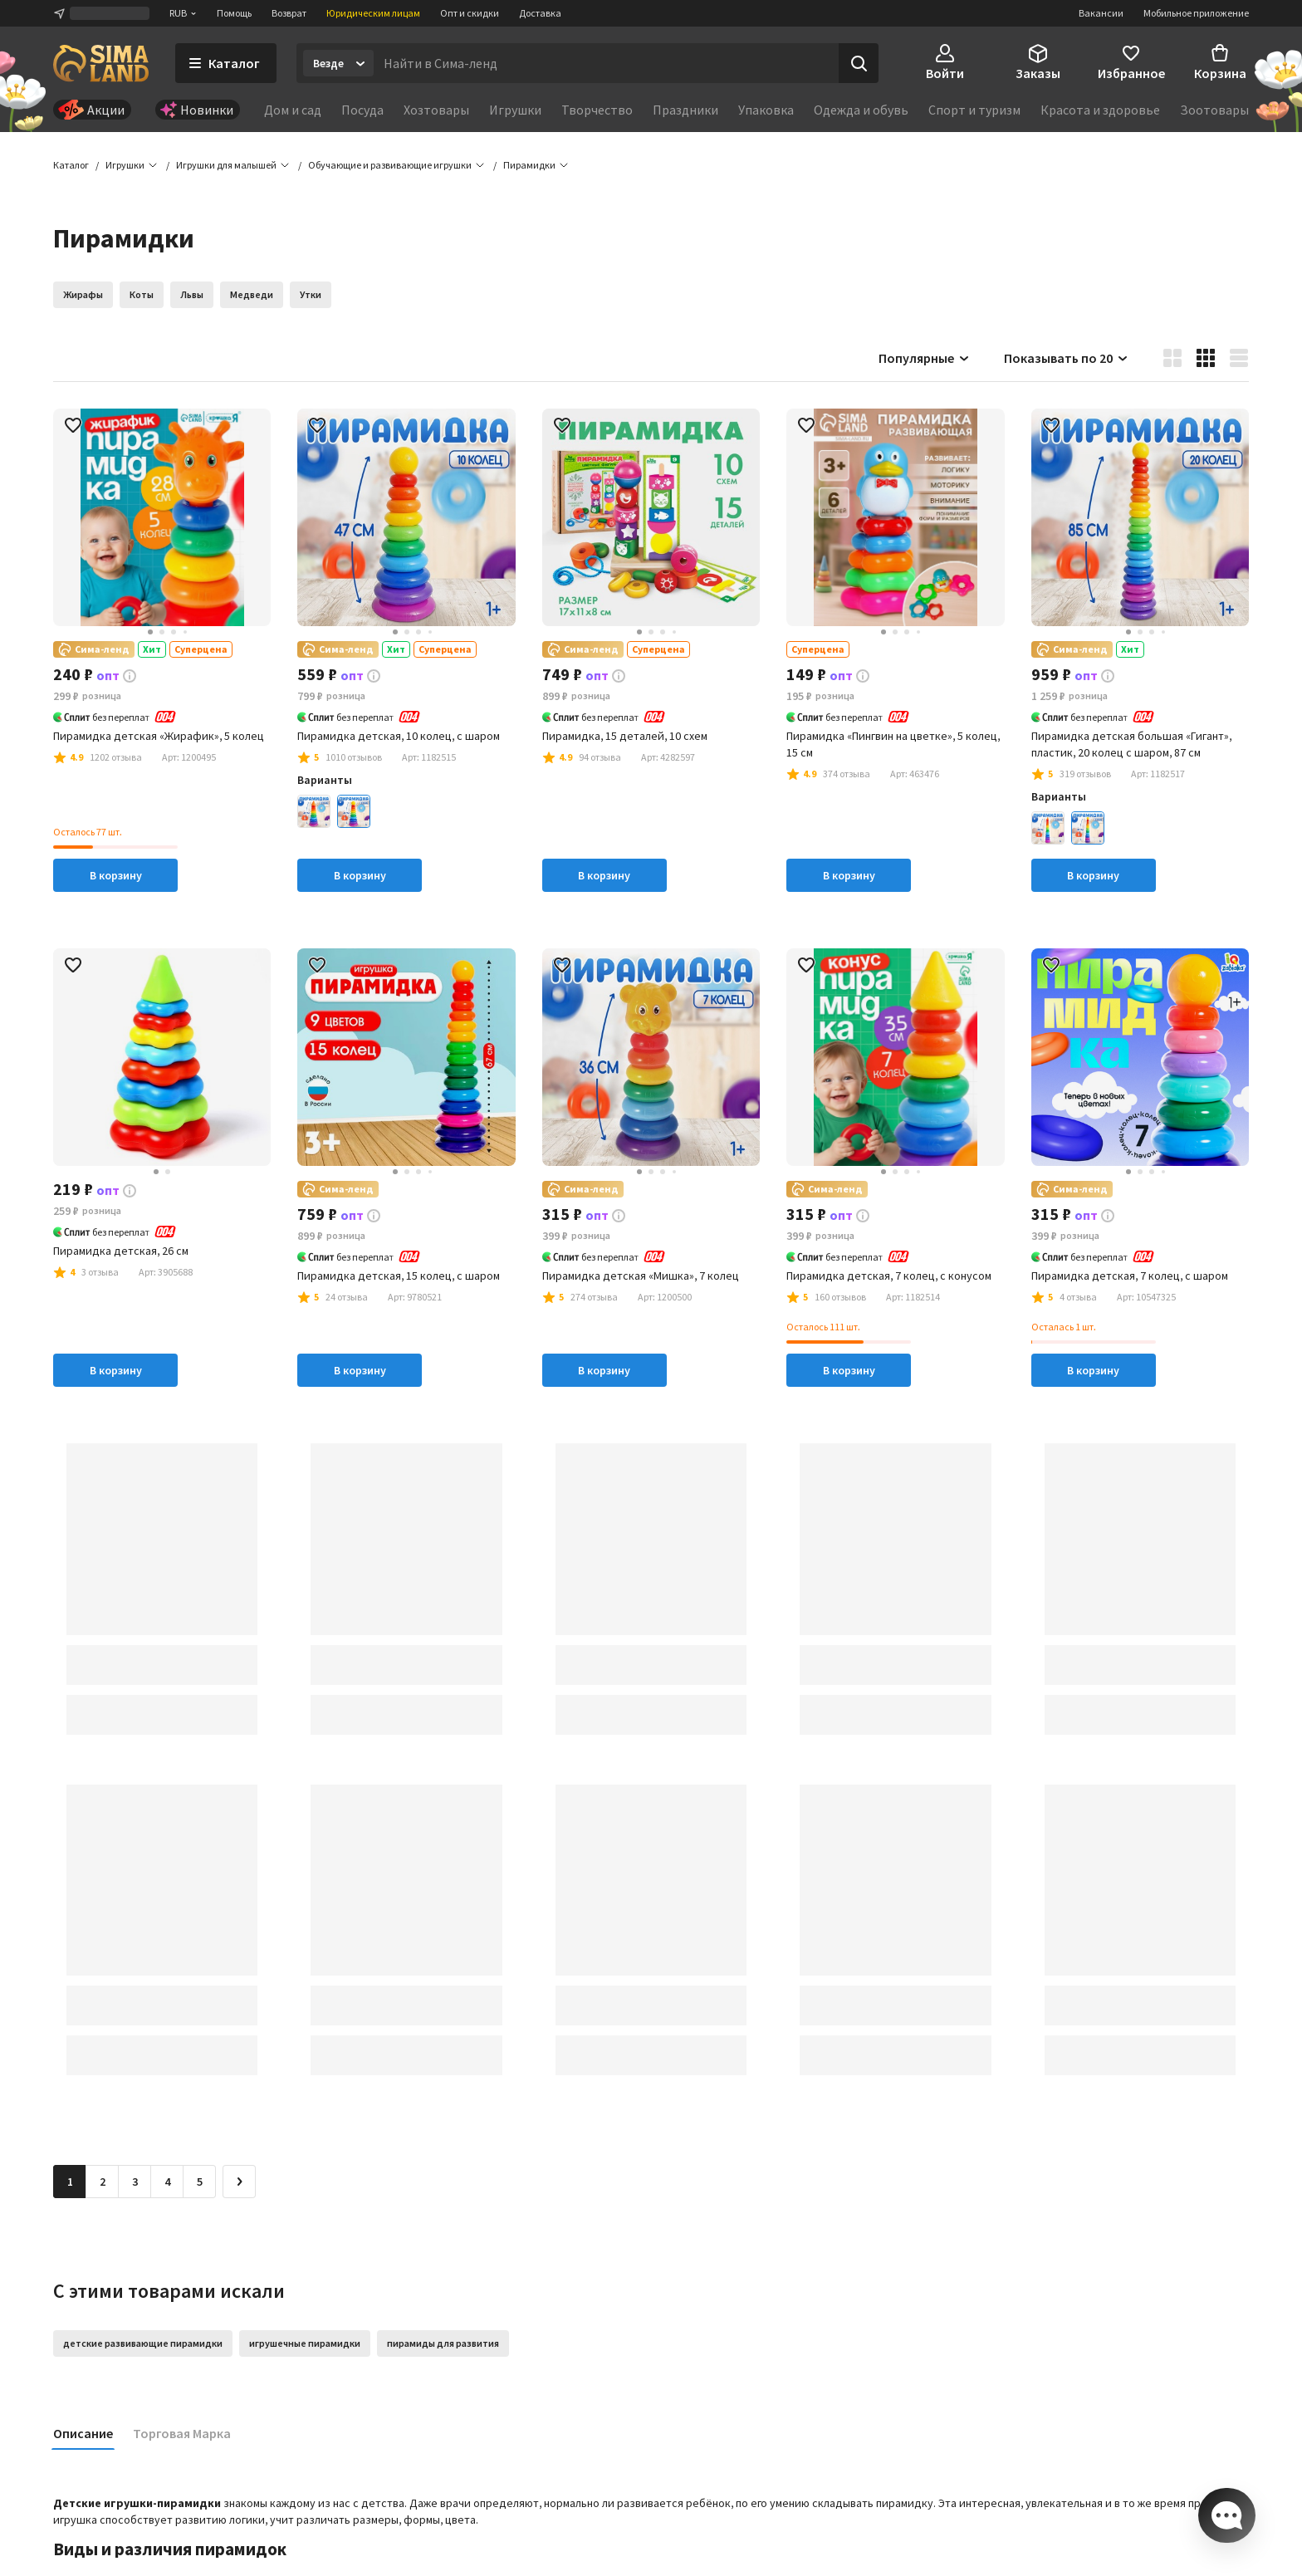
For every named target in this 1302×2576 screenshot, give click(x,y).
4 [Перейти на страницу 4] (167, 2183)
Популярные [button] (925, 358)
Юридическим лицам (373, 13)
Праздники (685, 109)
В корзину (116, 876)
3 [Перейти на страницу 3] (135, 2183)
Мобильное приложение (1196, 13)
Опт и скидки (469, 13)
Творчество (597, 109)
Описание (83, 2435)
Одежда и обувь (861, 109)
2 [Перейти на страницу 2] (102, 2183)
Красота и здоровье (1100, 109)
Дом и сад (292, 109)
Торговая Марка (182, 2435)
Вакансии (1101, 13)
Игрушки (515, 109)
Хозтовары (436, 109)
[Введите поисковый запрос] (606, 63)
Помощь (234, 13)
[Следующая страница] (239, 2183)
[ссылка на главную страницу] (101, 63)
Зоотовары (1214, 109)
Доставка (540, 13)
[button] (529, 166)
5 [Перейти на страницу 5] (200, 2183)
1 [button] (70, 2183)
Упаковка (766, 109)
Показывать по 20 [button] (1066, 358)
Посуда (362, 109)
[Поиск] (859, 63)
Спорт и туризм (974, 109)
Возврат (289, 13)
